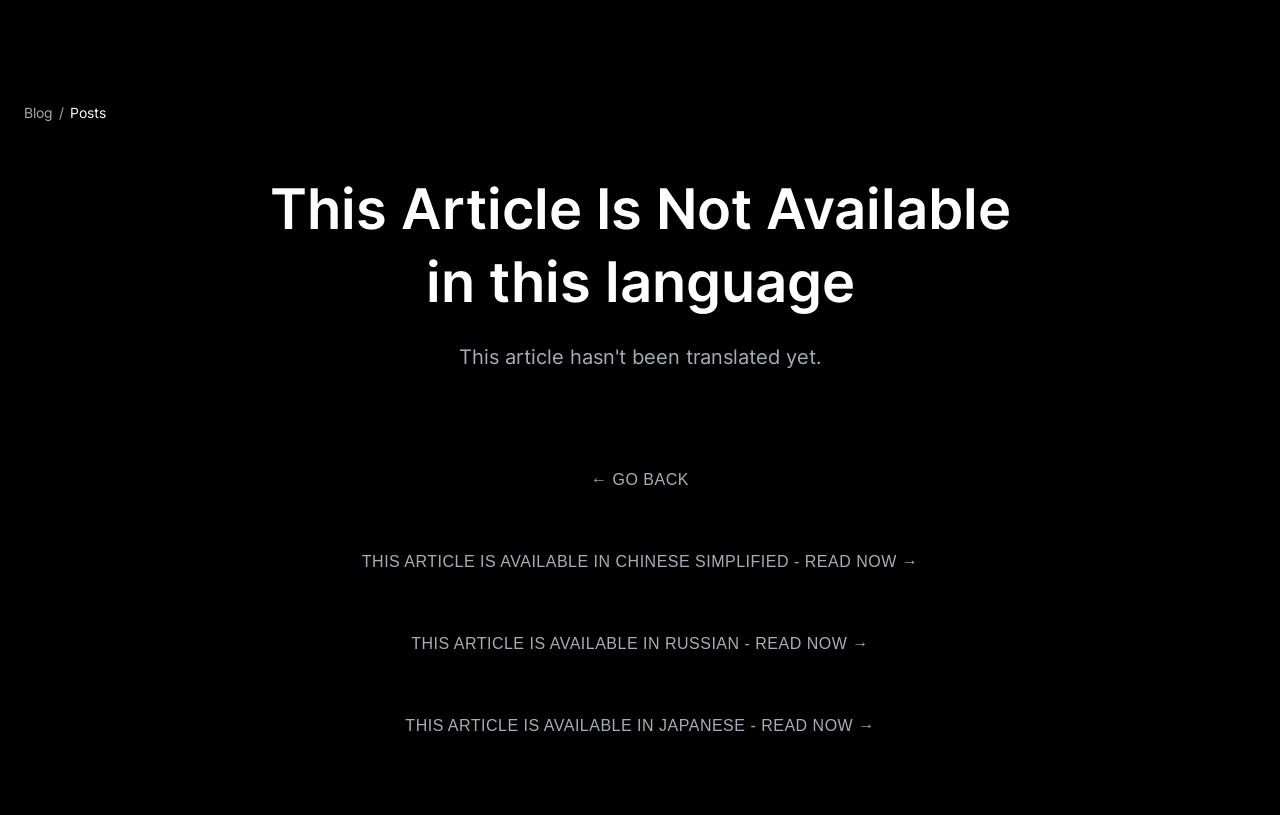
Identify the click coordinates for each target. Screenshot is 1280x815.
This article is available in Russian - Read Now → (640, 643)
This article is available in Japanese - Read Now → (639, 725)
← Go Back (640, 479)
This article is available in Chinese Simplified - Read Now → (640, 561)
